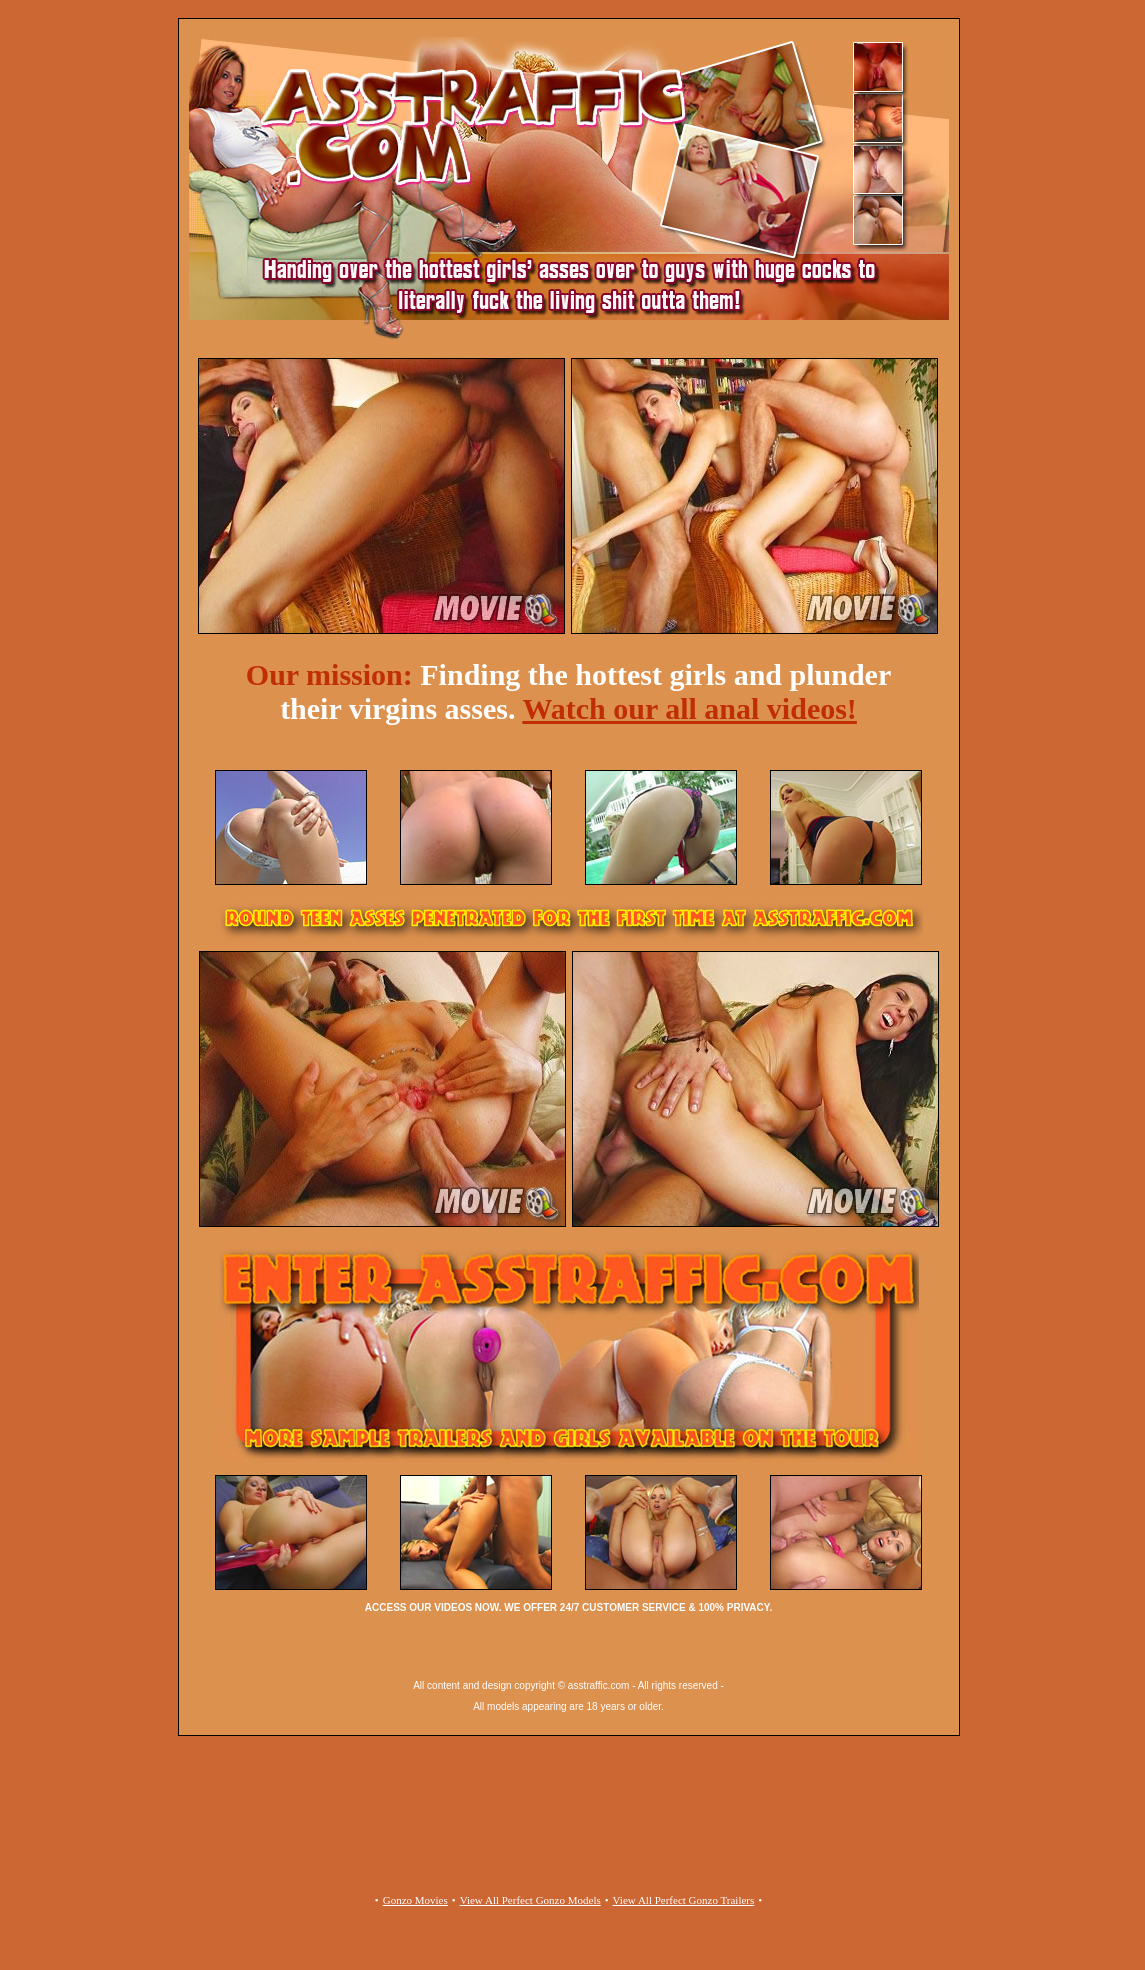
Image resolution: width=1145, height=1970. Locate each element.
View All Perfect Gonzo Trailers (684, 1900)
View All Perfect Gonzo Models (530, 1900)
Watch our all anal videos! (689, 708)
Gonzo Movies (415, 1900)
